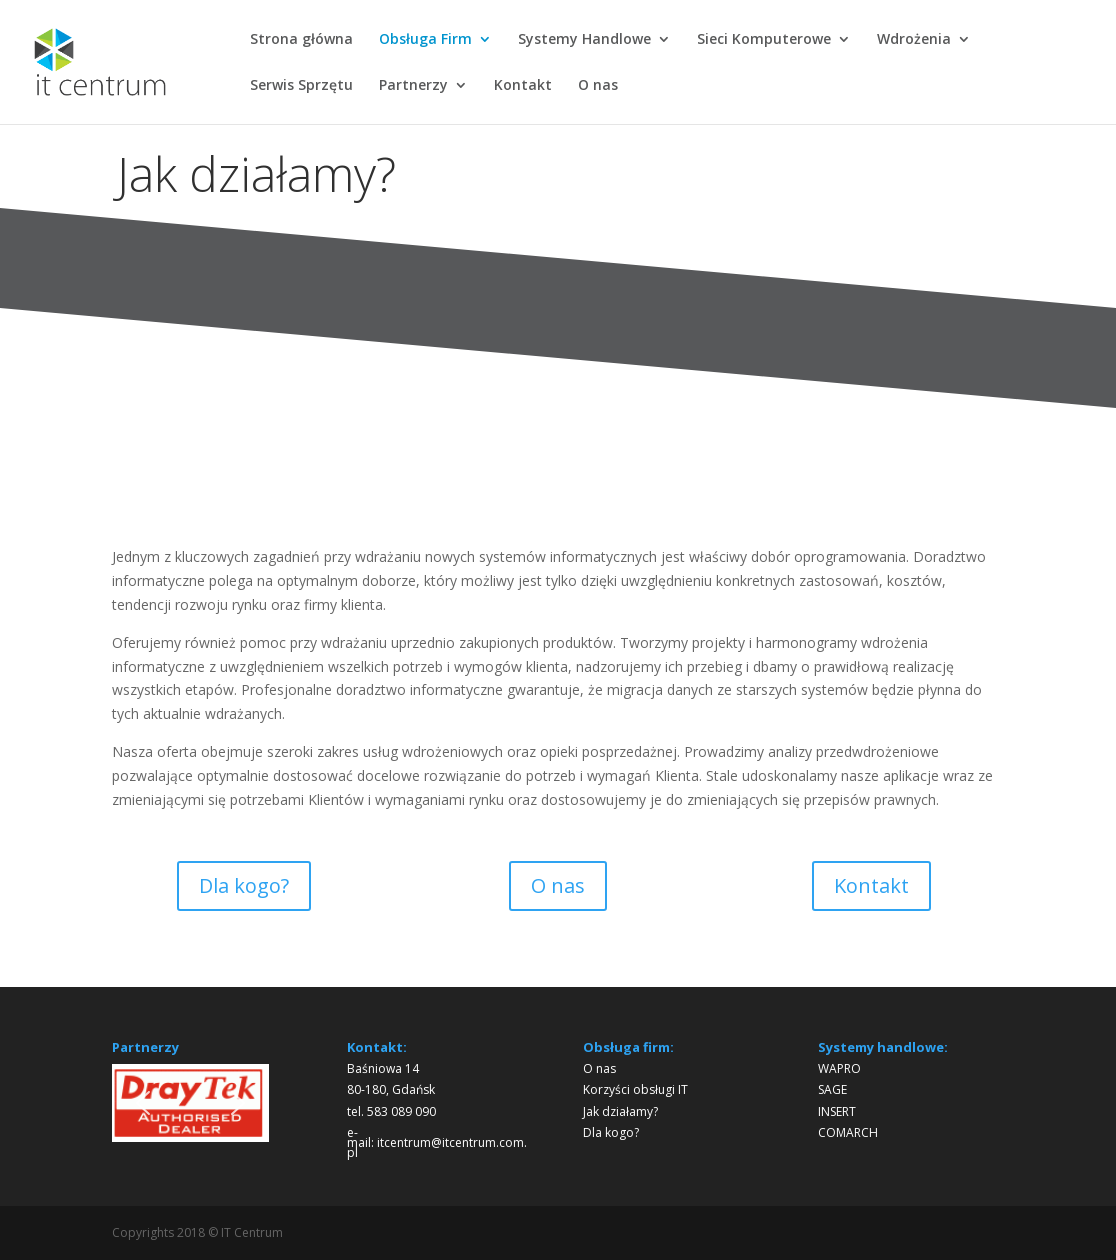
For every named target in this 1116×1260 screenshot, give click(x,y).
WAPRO (839, 1068)
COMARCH (848, 1132)
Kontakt (523, 86)
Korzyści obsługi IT (635, 1089)
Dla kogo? (244, 885)
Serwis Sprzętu (301, 86)
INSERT (837, 1111)
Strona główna (301, 40)
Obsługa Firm (425, 40)
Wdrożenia (914, 40)
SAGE (832, 1089)
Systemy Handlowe (584, 40)
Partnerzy (413, 86)
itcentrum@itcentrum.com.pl (437, 1147)
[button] (143, 1103)
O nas (598, 86)
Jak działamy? (620, 1111)
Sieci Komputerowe (764, 40)
